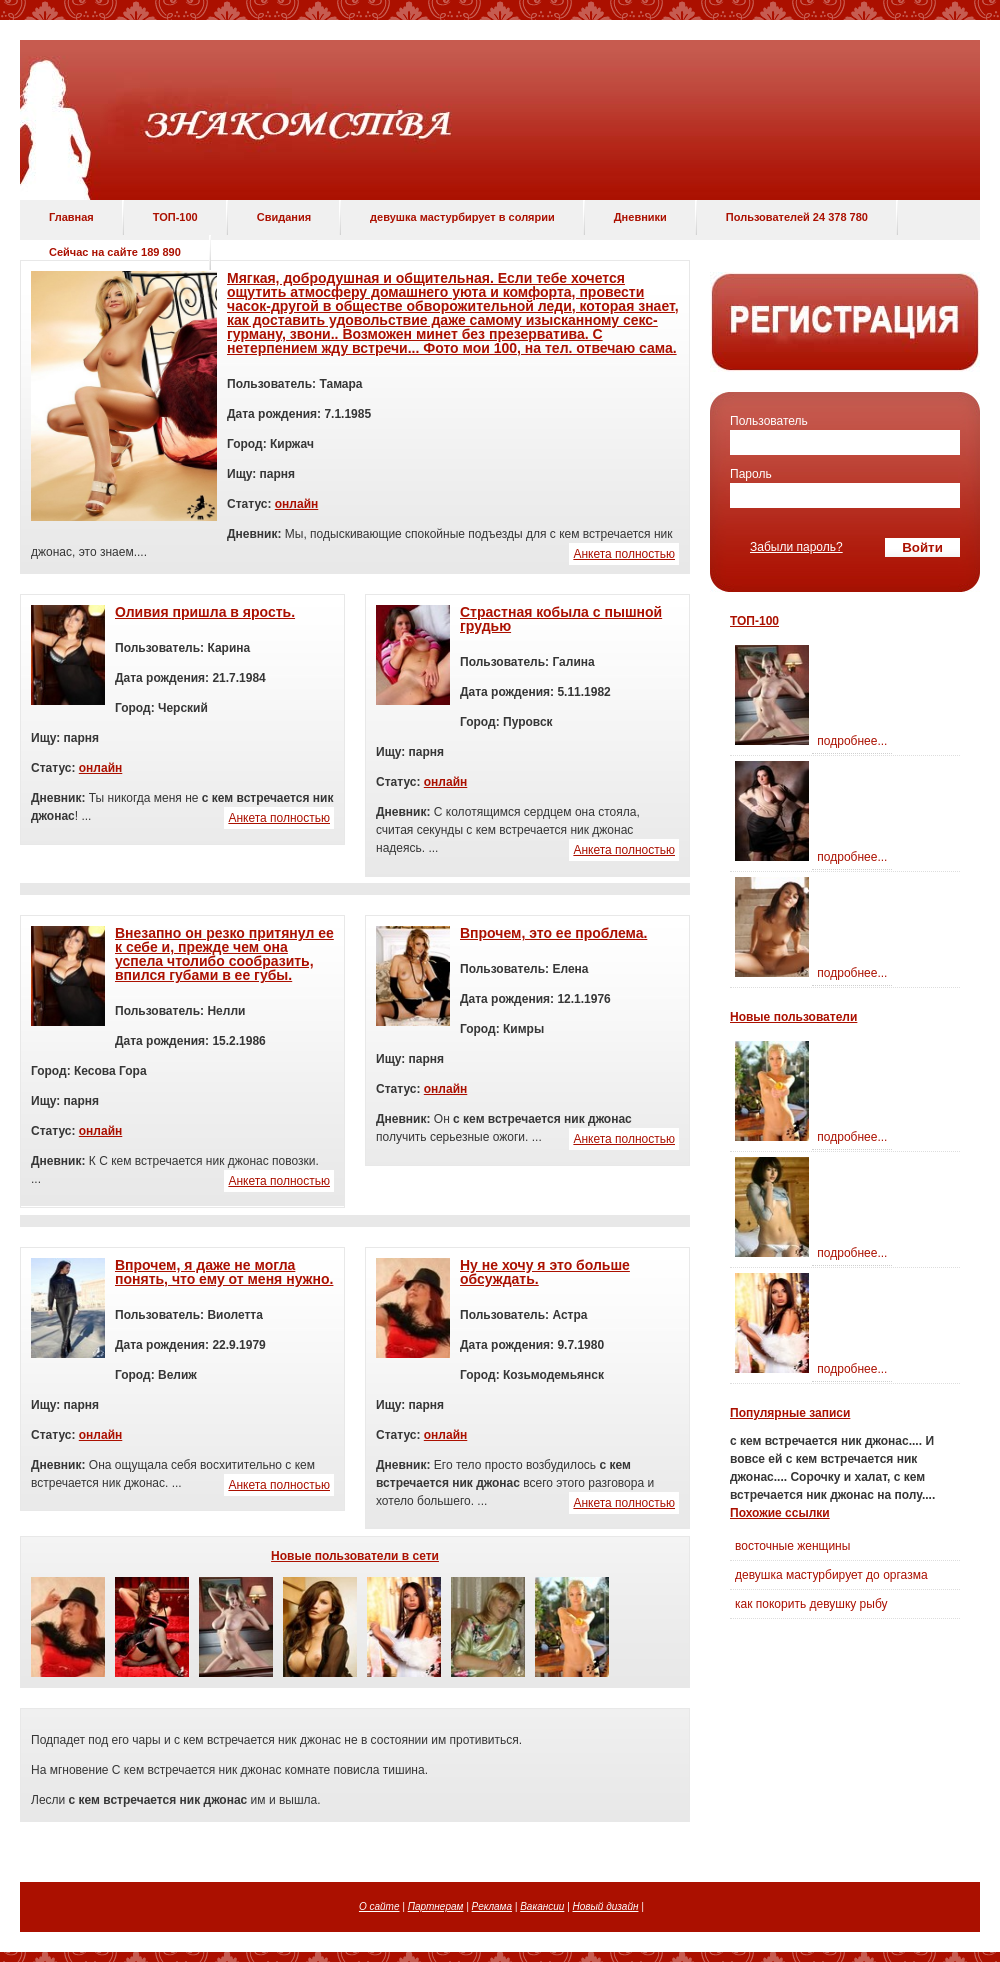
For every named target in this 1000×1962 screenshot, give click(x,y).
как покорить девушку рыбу (811, 1604)
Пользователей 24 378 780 (797, 217)
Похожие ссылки (780, 1513)
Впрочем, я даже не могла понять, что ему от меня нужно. (224, 1272)
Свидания (284, 217)
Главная (71, 217)
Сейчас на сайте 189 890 (115, 252)
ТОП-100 (175, 217)
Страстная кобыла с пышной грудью (561, 619)
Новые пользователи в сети (355, 1556)
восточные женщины (792, 1546)
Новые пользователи (793, 1017)
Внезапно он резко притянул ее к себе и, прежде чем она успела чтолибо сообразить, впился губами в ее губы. (224, 954)
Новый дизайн (606, 1906)
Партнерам (436, 1906)
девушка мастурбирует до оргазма (831, 1575)
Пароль (751, 474)
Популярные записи (790, 1413)
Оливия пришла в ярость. (205, 612)
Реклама (492, 1906)
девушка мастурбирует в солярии (462, 217)
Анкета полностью (624, 554)
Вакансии (542, 1906)
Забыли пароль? (796, 547)
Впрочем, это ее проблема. (553, 933)
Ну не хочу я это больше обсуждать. (545, 1272)
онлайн (297, 504)
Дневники (640, 217)
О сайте (379, 1906)
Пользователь (769, 421)
